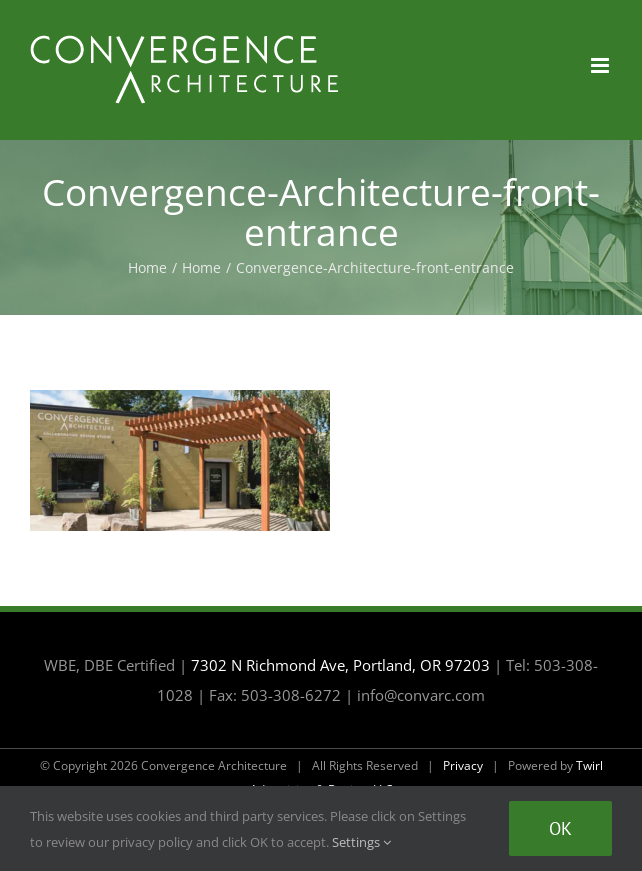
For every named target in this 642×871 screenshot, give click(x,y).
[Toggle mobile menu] (601, 65)
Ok (560, 828)
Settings (361, 842)
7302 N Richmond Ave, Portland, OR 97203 (340, 665)
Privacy (463, 765)
